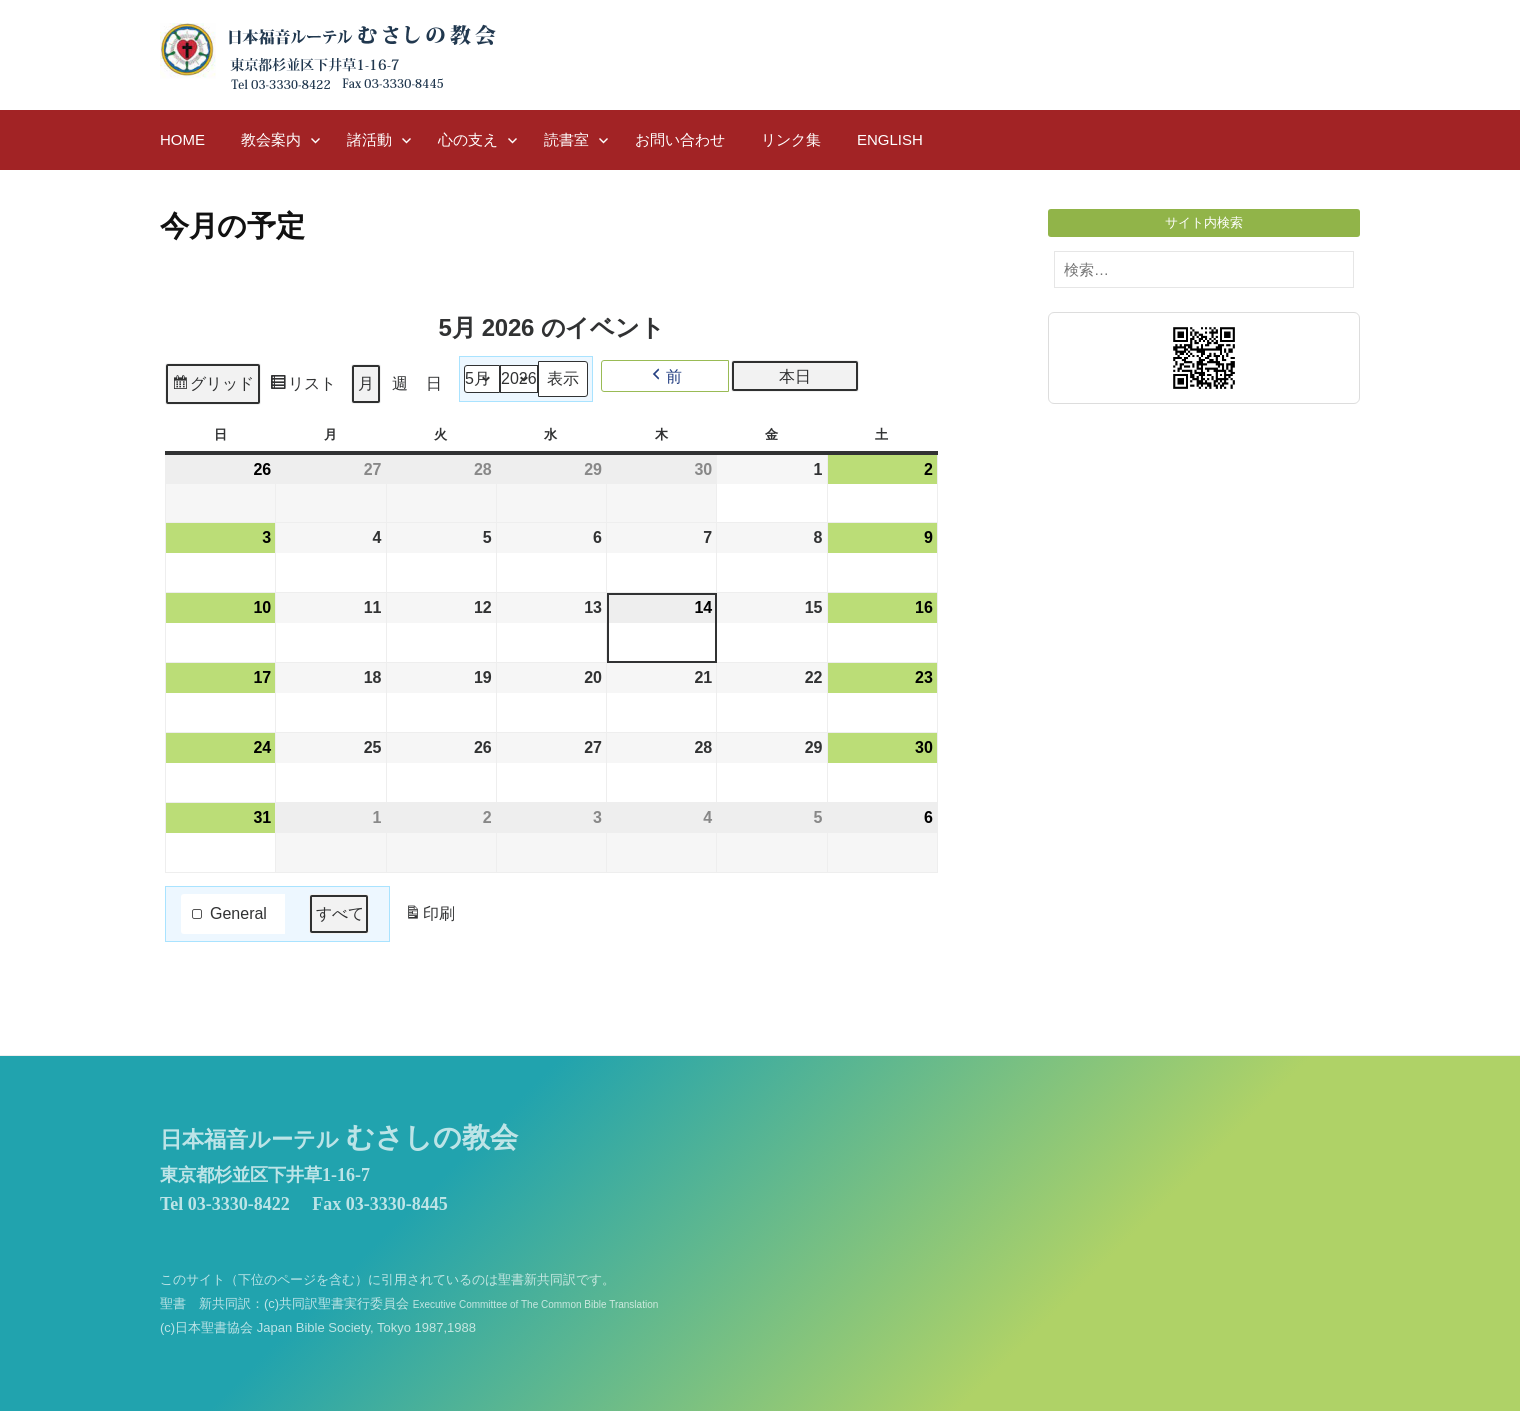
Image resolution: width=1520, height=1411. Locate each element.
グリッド (212, 386)
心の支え (468, 139)
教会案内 (271, 139)
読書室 (566, 139)
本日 (795, 376)
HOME (182, 139)
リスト (302, 386)
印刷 (429, 917)
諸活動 (369, 139)
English (890, 139)
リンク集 (791, 139)
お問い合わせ (680, 139)
